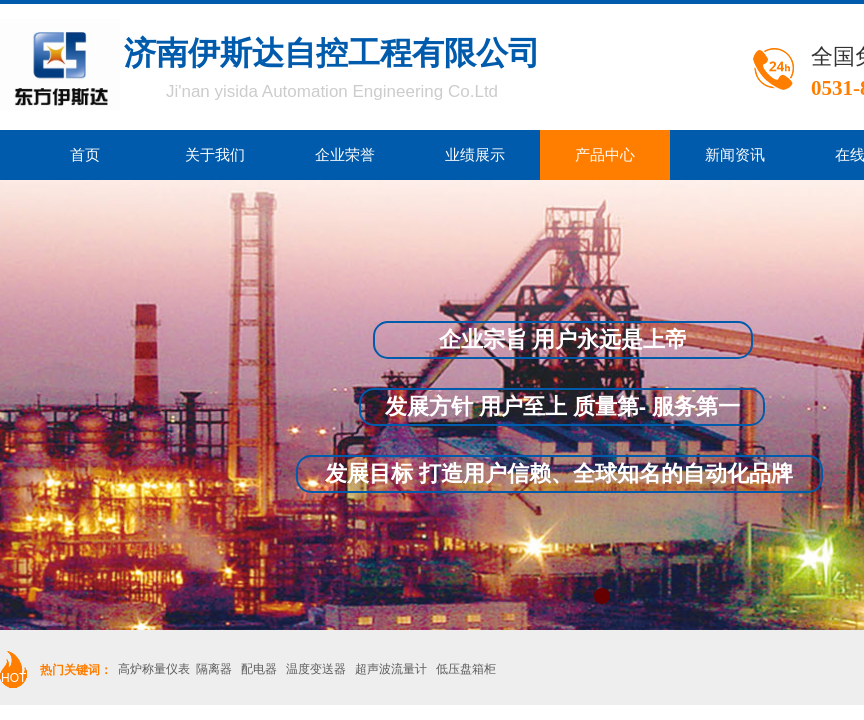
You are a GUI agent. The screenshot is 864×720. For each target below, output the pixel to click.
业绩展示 (475, 154)
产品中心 (605, 154)
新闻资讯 (735, 154)
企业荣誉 (345, 154)
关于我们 (215, 154)
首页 (85, 154)
